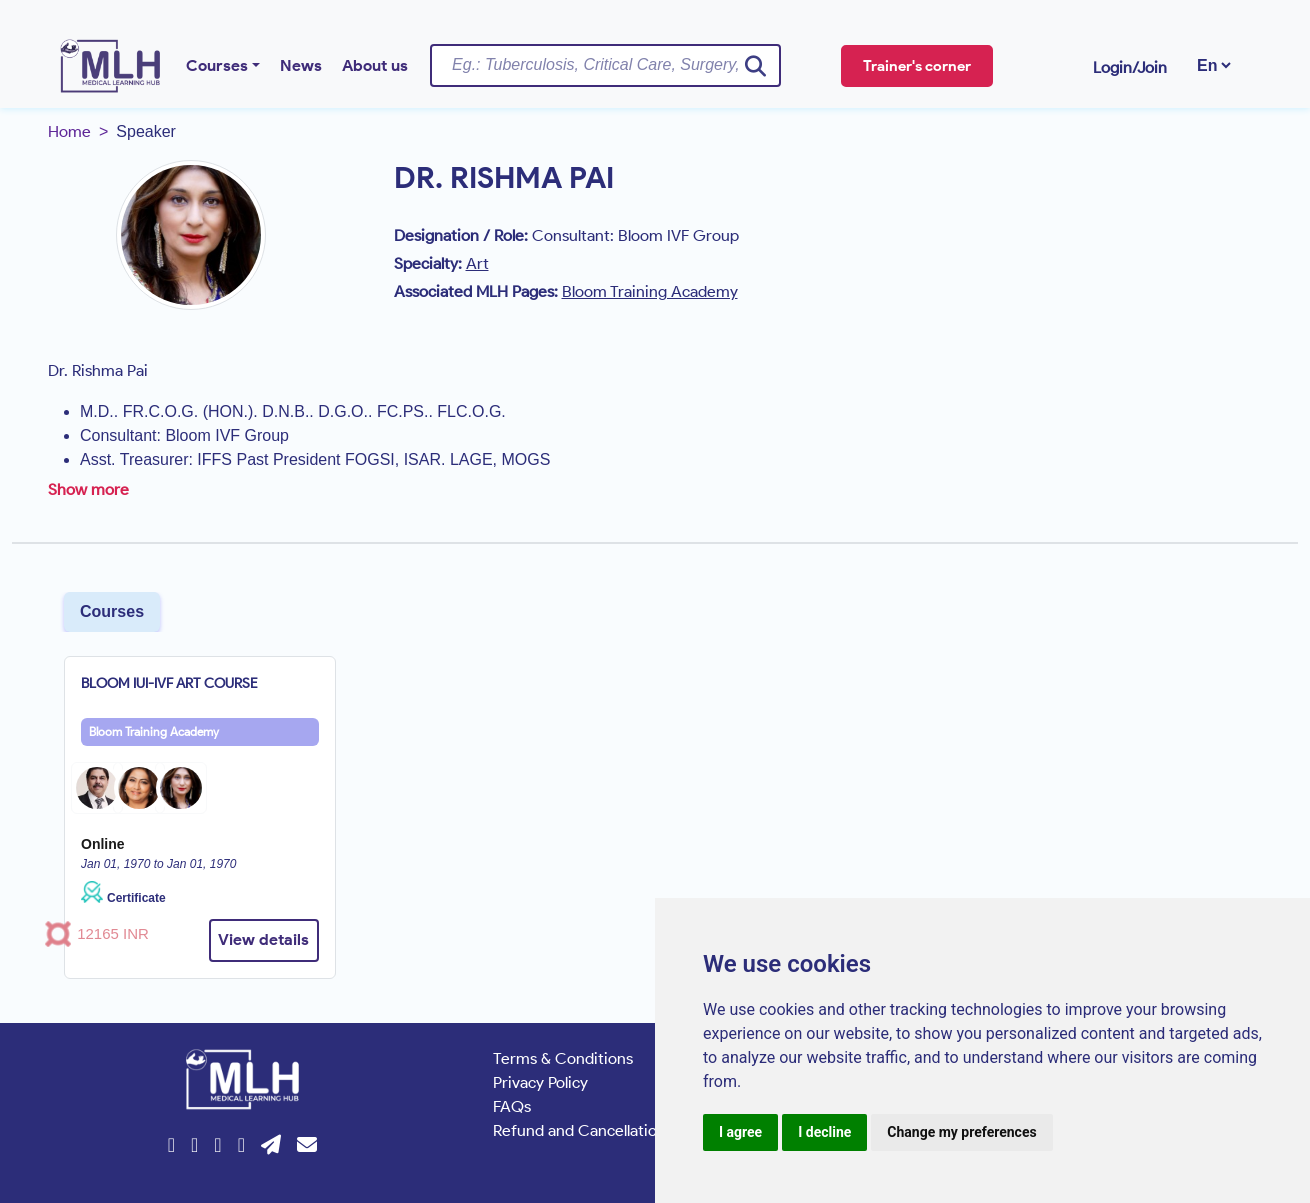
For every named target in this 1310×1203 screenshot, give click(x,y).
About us (375, 65)
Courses (217, 65)
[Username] (605, 65)
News (301, 65)
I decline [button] (824, 1132)
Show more (88, 489)
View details (263, 939)
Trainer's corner (917, 66)
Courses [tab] (112, 611)
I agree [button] (740, 1132)
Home (69, 131)
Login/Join (1130, 67)
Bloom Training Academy (154, 731)
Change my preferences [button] (961, 1132)
